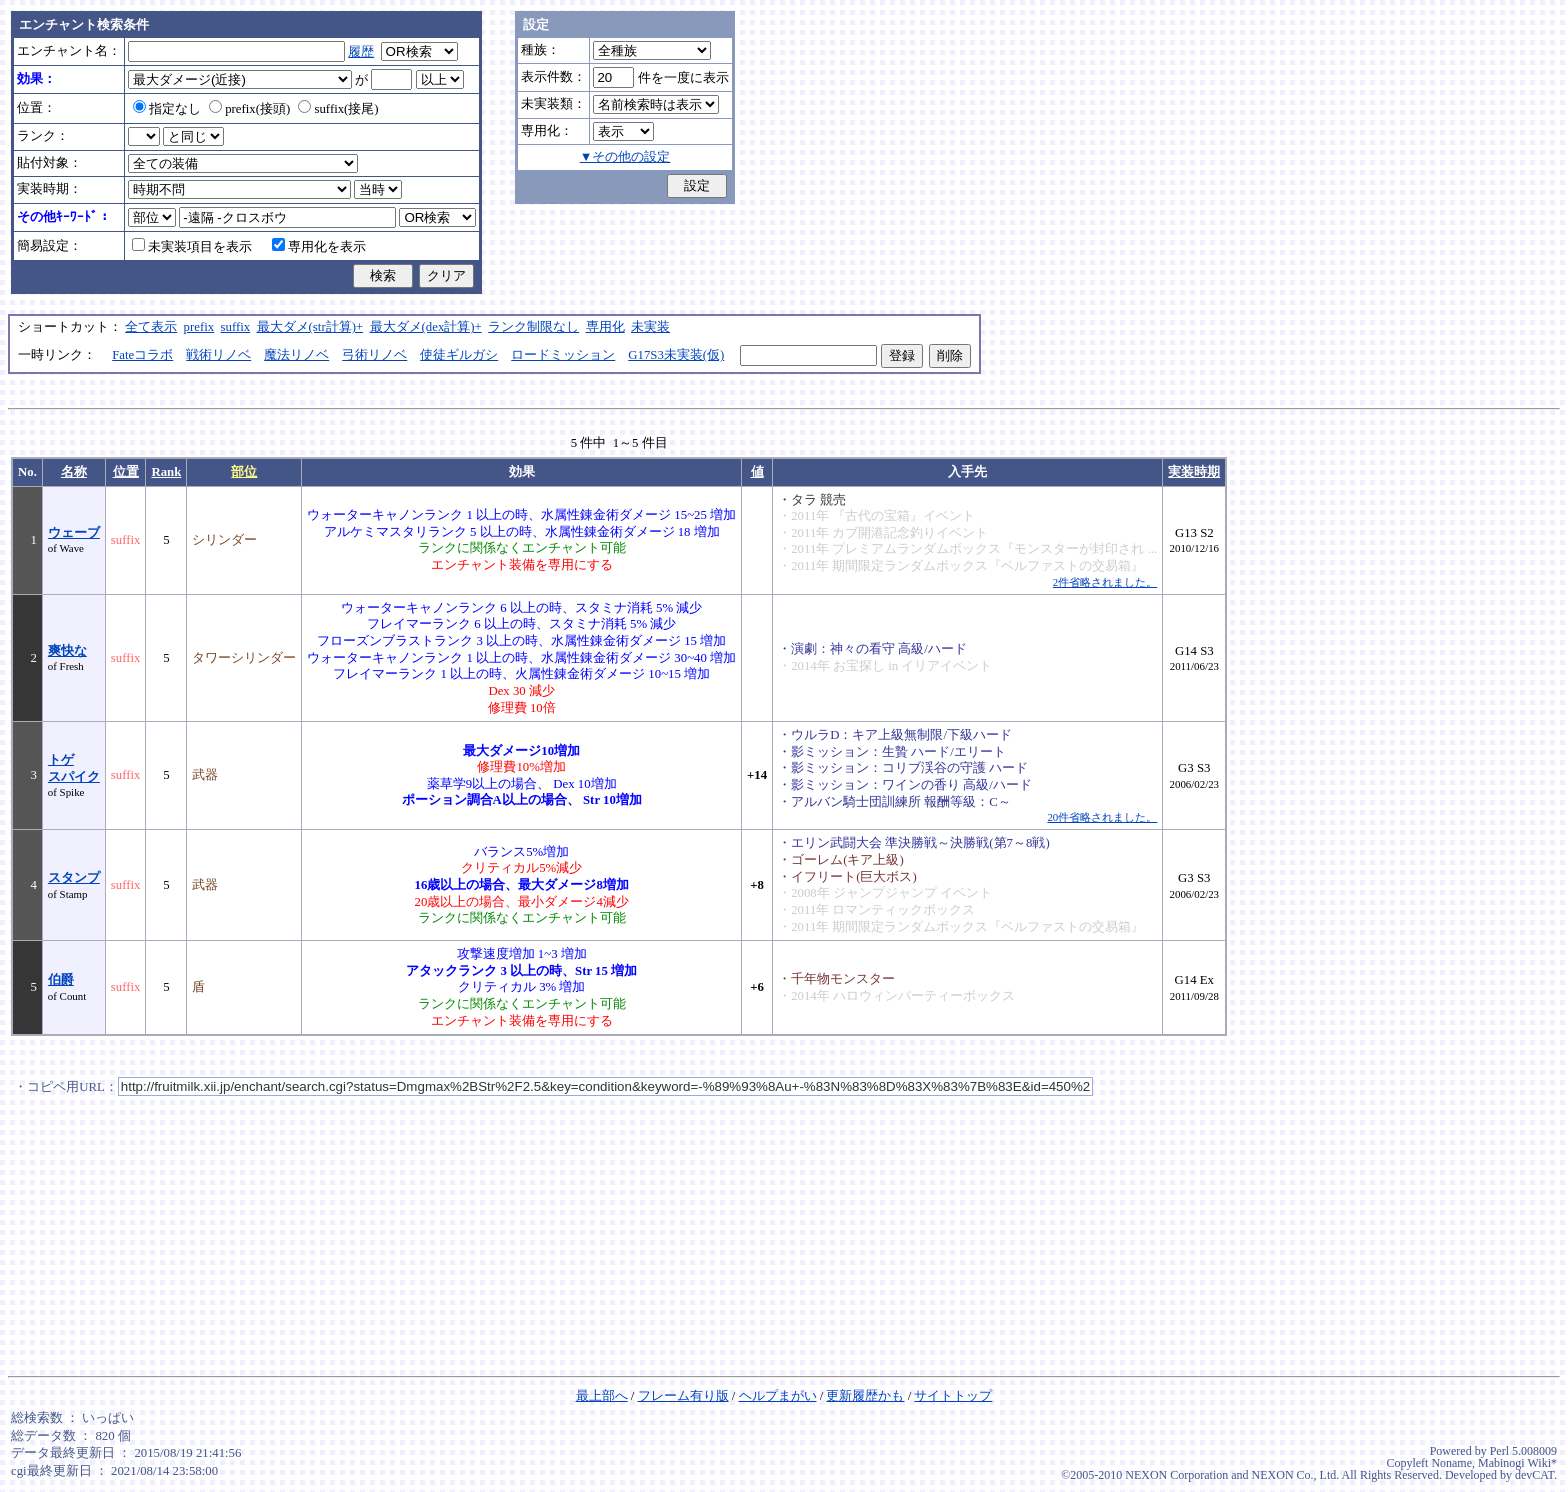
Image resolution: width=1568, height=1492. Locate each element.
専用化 (605, 327)
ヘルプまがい (778, 1396)
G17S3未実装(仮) (676, 355)
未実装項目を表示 (192, 247)
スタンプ (74, 878)
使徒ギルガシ (459, 355)
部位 (244, 472)
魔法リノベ (296, 355)
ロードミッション (563, 355)
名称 (74, 472)
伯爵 (61, 980)
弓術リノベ (374, 355)
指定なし (167, 109)
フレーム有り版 (683, 1396)
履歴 (361, 52)
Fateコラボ (142, 355)
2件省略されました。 (1105, 582)
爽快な (67, 651)
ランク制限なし (533, 327)
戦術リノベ (218, 355)
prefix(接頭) (249, 109)
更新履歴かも (865, 1396)
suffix (236, 327)
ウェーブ (74, 533)
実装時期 (1194, 472)
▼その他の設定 (625, 157)
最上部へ (602, 1396)
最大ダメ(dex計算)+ (426, 327)
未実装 (650, 327)
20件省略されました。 (1102, 817)
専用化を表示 (319, 247)
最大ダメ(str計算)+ (310, 327)
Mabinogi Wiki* (1517, 1463)
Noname (1451, 1463)
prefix (199, 327)
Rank (166, 472)
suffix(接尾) (338, 109)
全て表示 (151, 327)
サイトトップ (953, 1396)
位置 (126, 472)
